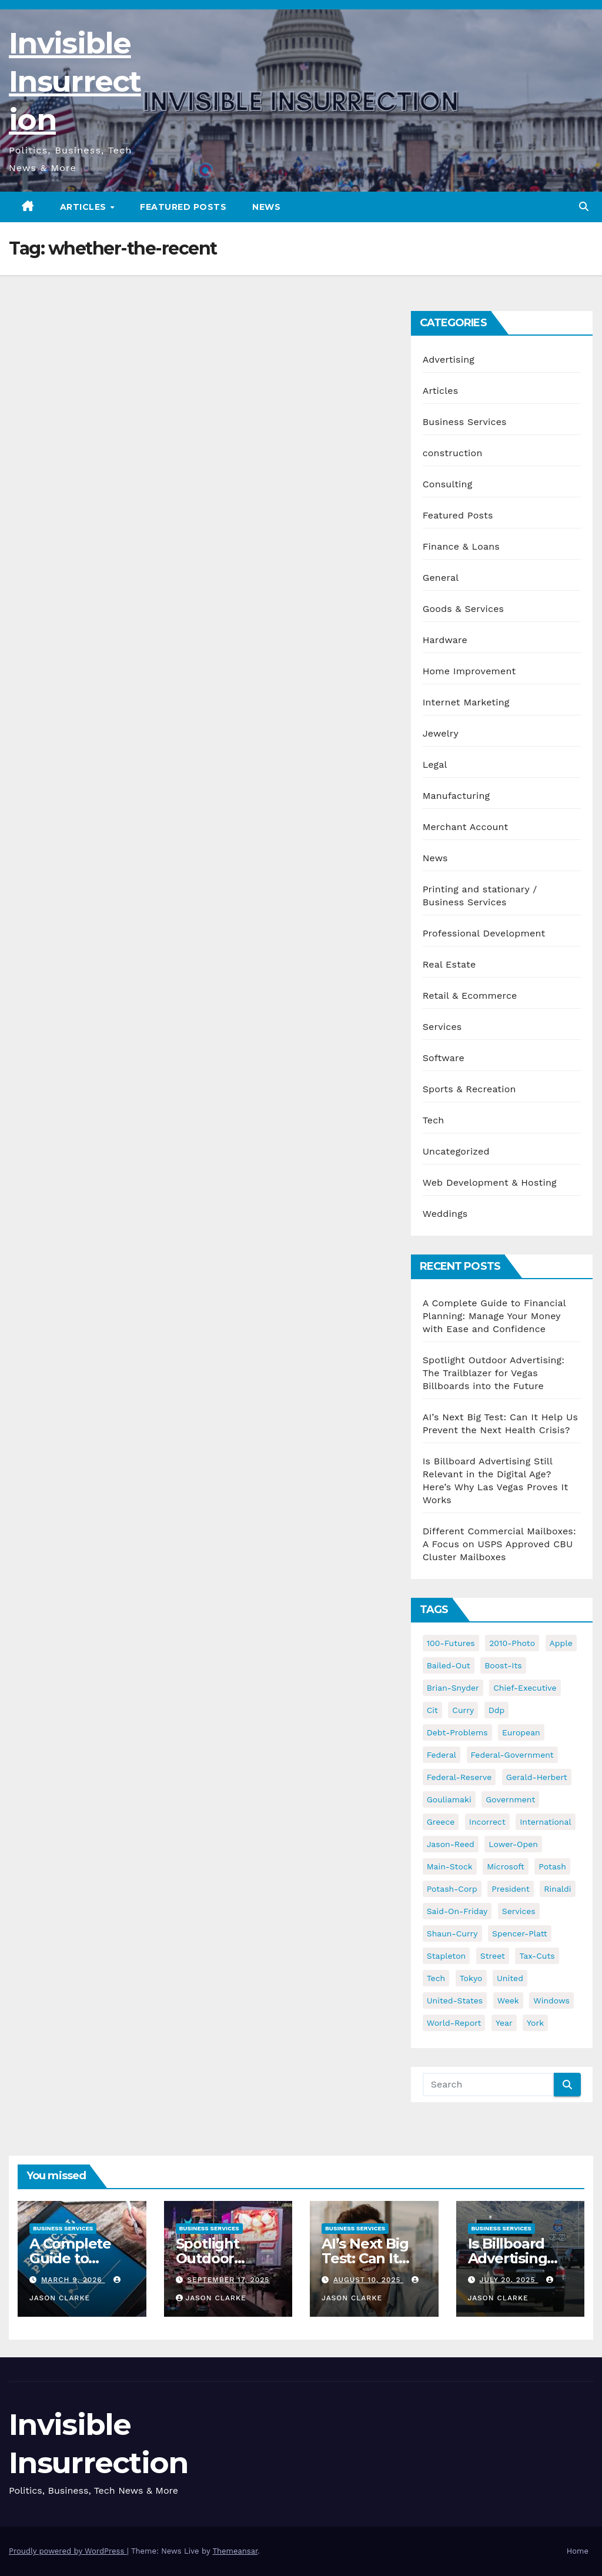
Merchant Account (466, 826)
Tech (433, 1120)
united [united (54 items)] (510, 1978)
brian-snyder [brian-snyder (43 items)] (453, 1687)
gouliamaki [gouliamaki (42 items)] (449, 1799)
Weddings (445, 1213)
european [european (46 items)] (521, 1732)
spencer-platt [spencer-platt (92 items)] (519, 1933)
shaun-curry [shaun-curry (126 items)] (452, 1933)
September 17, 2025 (228, 2280)
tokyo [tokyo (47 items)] (471, 1978)
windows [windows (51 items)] (551, 2000)
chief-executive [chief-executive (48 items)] (524, 1687)
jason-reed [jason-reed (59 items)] (450, 1844)
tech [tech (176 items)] (436, 1978)
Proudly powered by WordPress (68, 2551)
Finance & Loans (461, 546)
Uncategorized (456, 1151)
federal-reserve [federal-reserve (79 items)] (459, 1777)
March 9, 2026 (73, 2280)
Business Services (465, 421)
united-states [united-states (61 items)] (455, 2000)
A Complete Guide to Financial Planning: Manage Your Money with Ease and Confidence (494, 1315)
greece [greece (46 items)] (441, 1821)
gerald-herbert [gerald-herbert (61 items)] (536, 1777)
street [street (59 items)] (492, 1956)
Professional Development (484, 933)
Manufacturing (456, 795)
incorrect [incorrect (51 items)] (487, 1821)
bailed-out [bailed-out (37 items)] (448, 1665)
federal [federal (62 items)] (441, 1754)
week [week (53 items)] (508, 2000)
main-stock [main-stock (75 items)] (450, 1866)
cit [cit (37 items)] (432, 1710)
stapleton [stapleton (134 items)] (446, 1956)
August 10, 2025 (368, 2280)
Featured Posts (183, 207)
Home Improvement (469, 671)
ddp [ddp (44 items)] (497, 1710)
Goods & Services (463, 608)
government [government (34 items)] (510, 1799)
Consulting (448, 484)
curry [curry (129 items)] (463, 1710)
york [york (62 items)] (535, 2023)
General (441, 577)
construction (453, 453)
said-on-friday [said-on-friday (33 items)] (457, 1911)
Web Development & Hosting (490, 1182)
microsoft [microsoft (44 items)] (505, 1866)
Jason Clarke (211, 2298)
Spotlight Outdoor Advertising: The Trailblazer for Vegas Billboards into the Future (494, 1372)
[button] (583, 206)
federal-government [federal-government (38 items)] (512, 1754)
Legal (435, 764)
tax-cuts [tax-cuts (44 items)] (536, 1956)
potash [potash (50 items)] (552, 1866)
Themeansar (234, 2551)
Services (442, 1026)
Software (443, 1057)
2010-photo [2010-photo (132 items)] (512, 1643)
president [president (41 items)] (510, 1888)
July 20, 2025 (508, 2280)
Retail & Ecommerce (470, 995)
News (266, 207)
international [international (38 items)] (545, 1821)
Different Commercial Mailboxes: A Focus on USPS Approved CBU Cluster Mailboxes (499, 1544)
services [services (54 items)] (519, 1911)
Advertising (448, 359)
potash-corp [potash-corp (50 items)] (452, 1888)
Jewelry (441, 733)
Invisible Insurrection (75, 81)
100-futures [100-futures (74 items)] (451, 1643)
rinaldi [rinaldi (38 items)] (557, 1888)
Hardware (445, 639)
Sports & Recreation (469, 1089)
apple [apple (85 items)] (561, 1643)
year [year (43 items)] (504, 2023)
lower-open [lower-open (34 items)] (513, 1844)
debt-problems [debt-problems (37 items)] (457, 1732)
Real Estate (449, 964)
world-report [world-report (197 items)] (454, 2023)
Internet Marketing (466, 702)
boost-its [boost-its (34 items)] (503, 1665)
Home (577, 2551)
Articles (84, 207)
